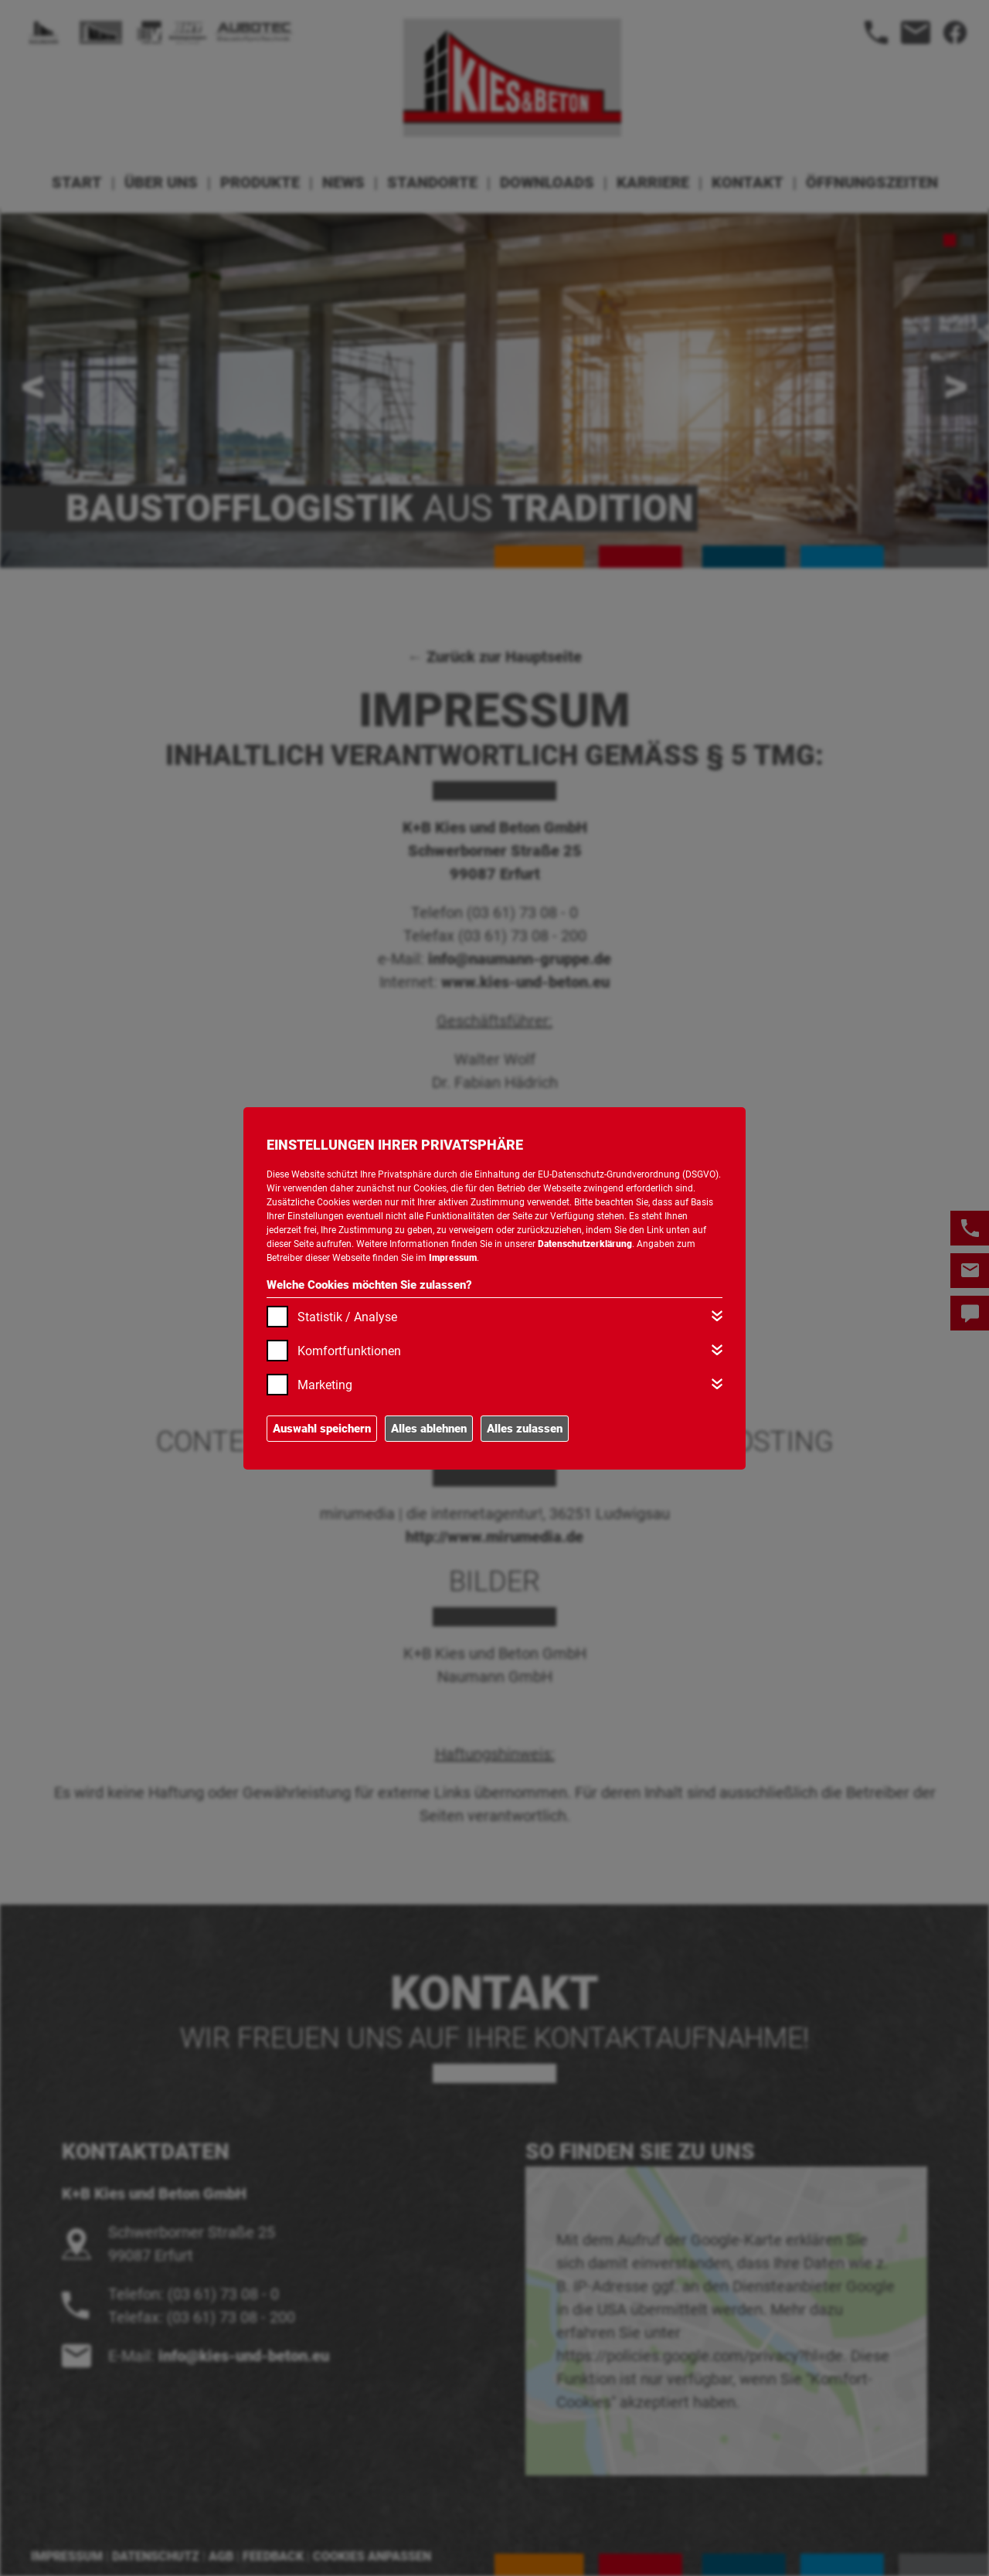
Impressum (453, 1257)
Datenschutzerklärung (585, 1244)
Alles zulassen (524, 1429)
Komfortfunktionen (349, 1351)
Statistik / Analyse (347, 1317)
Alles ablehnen (429, 1429)
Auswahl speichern (322, 1429)
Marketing (324, 1385)
